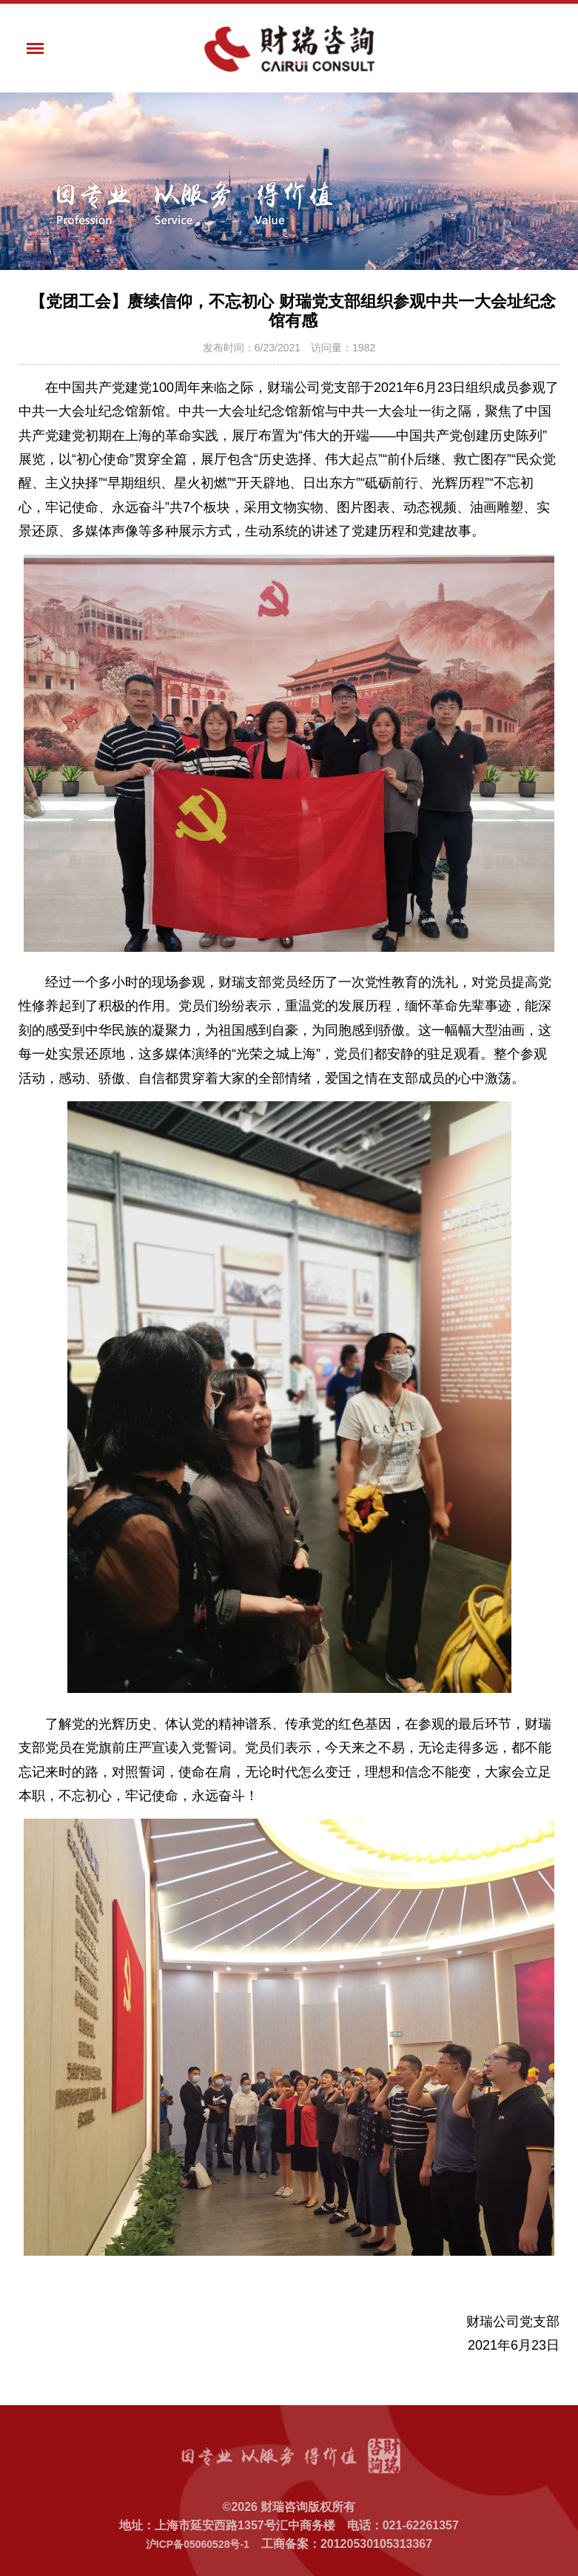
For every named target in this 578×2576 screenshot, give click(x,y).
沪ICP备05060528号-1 (197, 2544)
